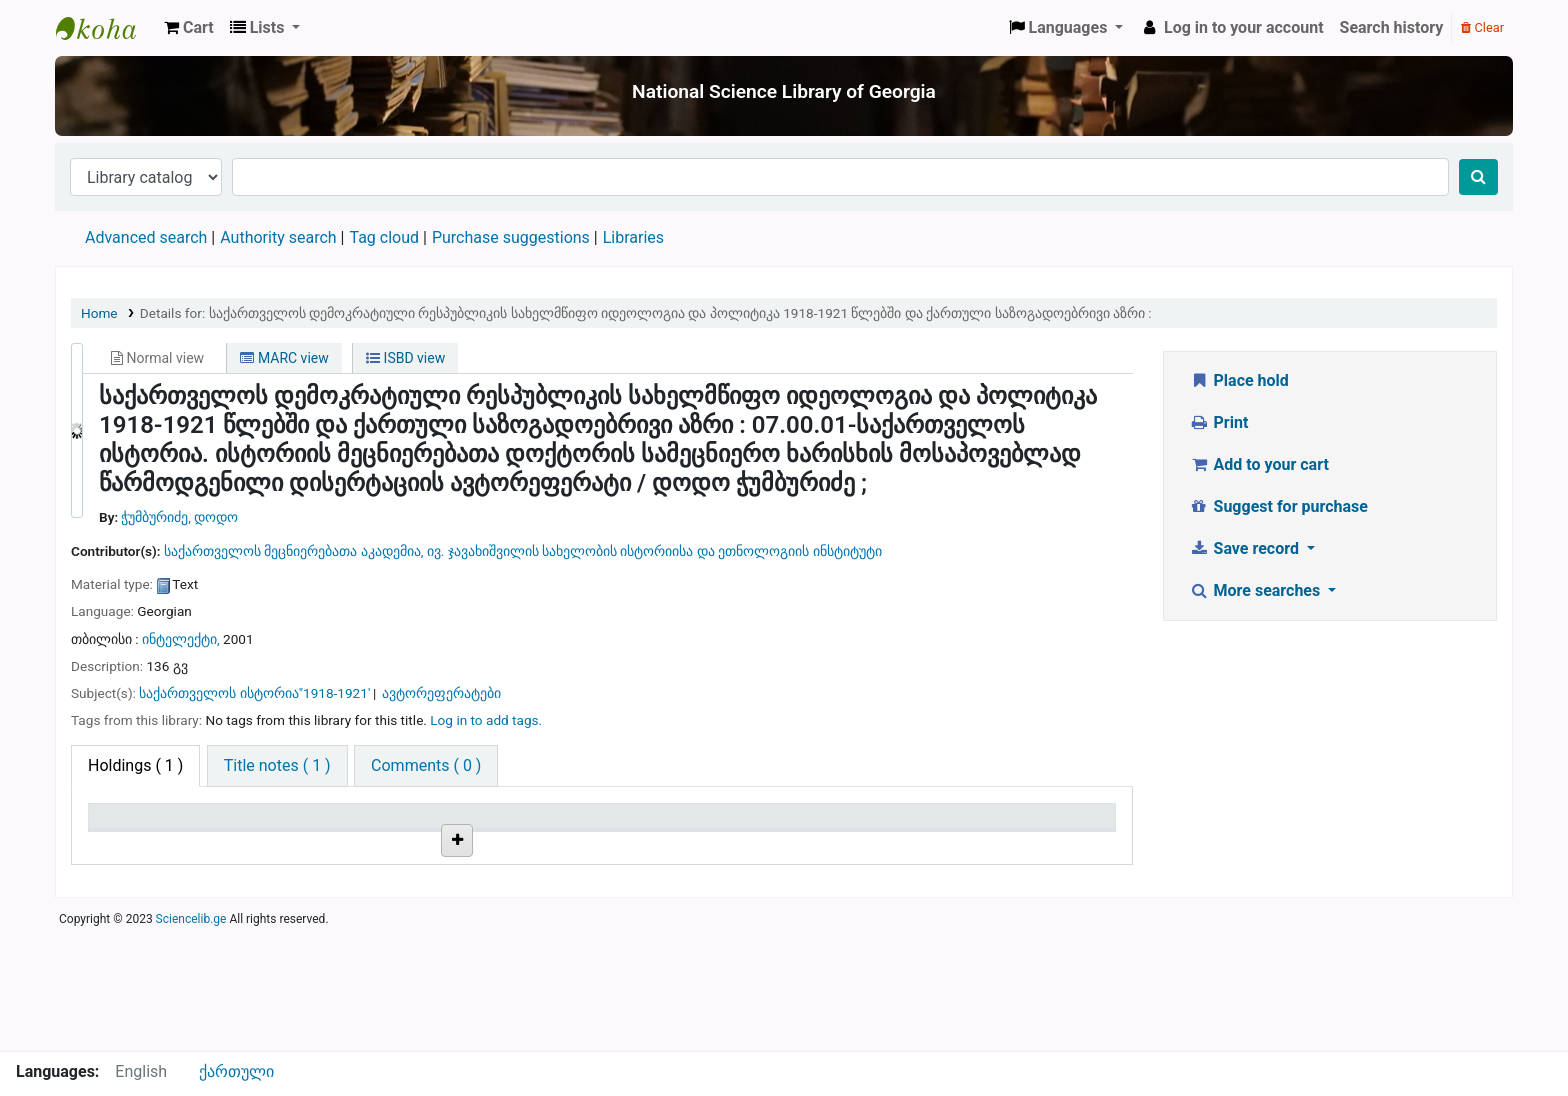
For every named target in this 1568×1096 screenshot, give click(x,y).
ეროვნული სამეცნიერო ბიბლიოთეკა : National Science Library (106, 28)
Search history (1392, 27)
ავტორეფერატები (441, 693)
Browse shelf (530, 891)
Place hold (1239, 380)
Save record (1246, 548)
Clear (1482, 27)
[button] (189, 28)
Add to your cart (1259, 464)
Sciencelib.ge (191, 1040)
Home (99, 313)
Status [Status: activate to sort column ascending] (807, 825)
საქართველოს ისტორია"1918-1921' (254, 693)
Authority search (278, 237)
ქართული (236, 1071)
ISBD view (405, 358)
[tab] (277, 766)
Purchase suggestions (511, 237)
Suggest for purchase (1278, 506)
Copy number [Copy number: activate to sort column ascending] (657, 825)
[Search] (1478, 177)
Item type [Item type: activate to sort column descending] (131, 825)
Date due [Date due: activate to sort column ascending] (985, 825)
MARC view (284, 358)
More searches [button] (1256, 590)
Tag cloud (384, 237)
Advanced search (146, 237)
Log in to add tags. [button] (486, 720)
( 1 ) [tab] (135, 765)
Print (1218, 422)
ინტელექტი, (182, 639)
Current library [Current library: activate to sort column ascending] (318, 825)
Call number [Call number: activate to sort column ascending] (482, 825)
